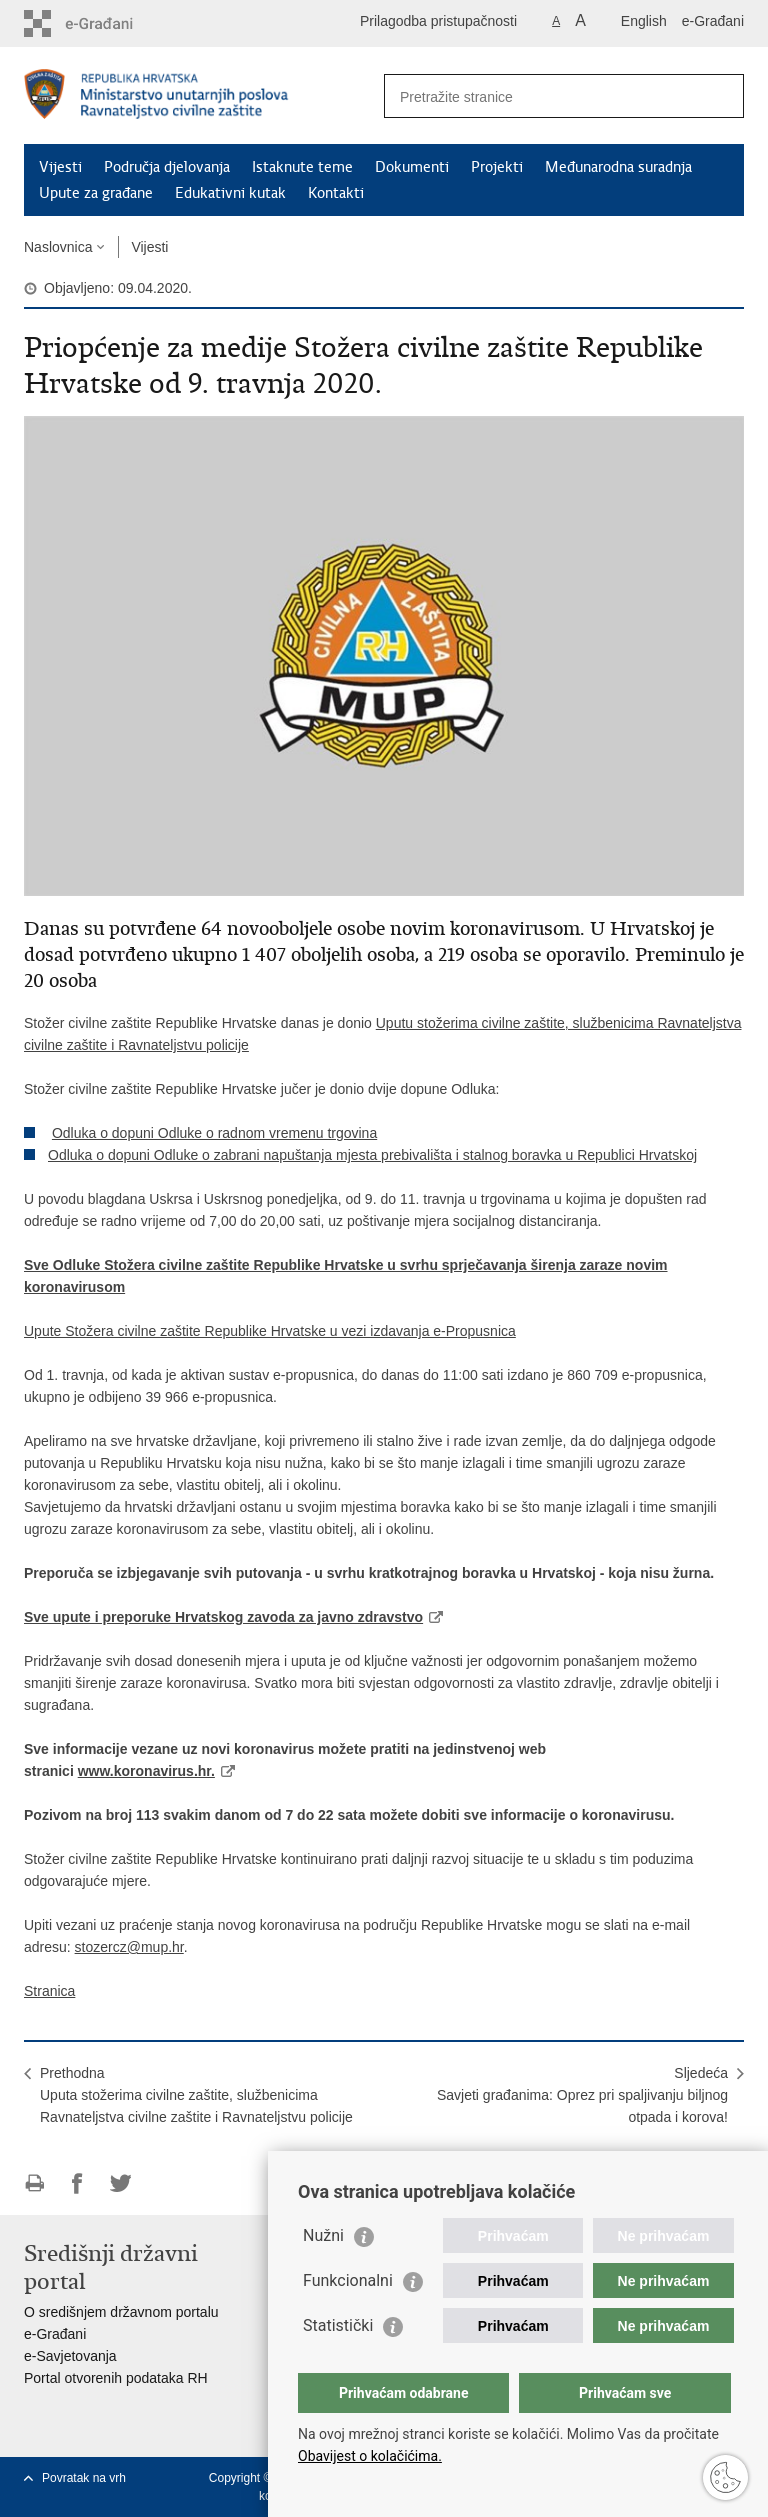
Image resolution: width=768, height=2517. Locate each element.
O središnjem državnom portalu (121, 2312)
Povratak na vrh (84, 2478)
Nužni (323, 2235)
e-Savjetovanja (70, 2356)
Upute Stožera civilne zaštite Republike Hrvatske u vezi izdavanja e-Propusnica (270, 1331)
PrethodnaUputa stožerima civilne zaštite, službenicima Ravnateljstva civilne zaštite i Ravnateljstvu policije (196, 2095)
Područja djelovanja (167, 167)
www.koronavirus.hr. (146, 1771)
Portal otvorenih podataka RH (116, 2378)
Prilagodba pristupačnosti (438, 21)
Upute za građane (96, 193)
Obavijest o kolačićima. (370, 2456)
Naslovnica (58, 247)
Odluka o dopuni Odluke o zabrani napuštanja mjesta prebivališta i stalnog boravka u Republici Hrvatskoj (372, 1155)
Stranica (49, 1991)
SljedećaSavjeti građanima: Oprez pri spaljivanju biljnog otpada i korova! (582, 2095)
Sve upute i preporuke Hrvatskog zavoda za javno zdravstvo (223, 1617)
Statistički (338, 2325)
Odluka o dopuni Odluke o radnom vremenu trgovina (214, 1133)
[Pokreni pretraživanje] (721, 96)
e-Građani (713, 21)
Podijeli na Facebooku (77, 2183)
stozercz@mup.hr (129, 1947)
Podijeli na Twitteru (120, 2183)
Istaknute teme (302, 167)
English (644, 21)
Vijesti (60, 167)
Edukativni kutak (230, 193)
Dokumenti (412, 167)
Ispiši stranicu (34, 2183)
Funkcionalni (348, 2280)
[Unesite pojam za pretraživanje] (542, 96)
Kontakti (336, 193)
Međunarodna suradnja (618, 167)
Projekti (497, 167)
